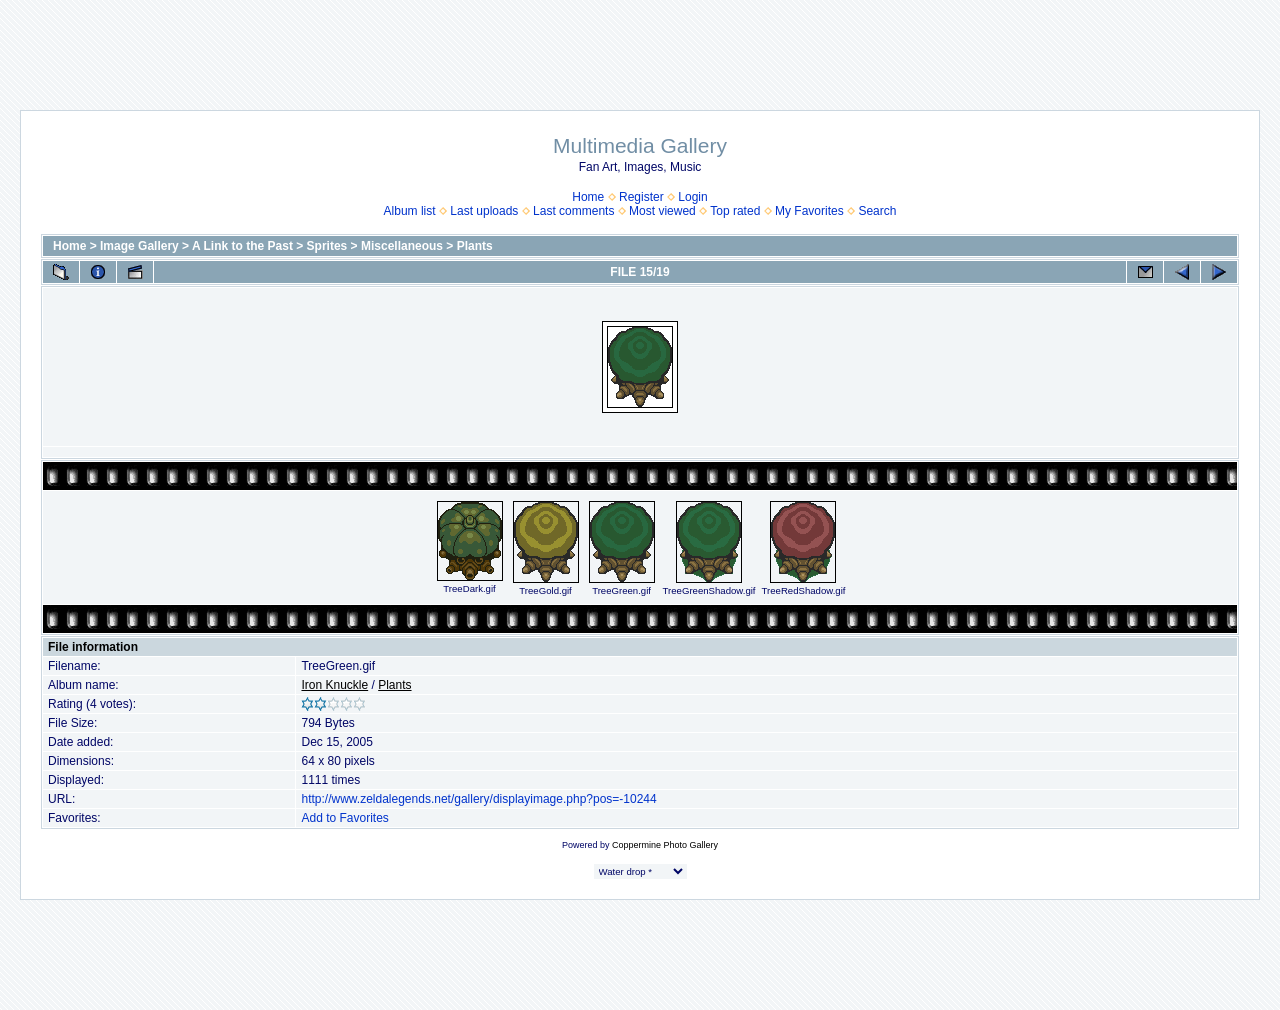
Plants (475, 246)
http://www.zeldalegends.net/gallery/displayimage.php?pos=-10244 (478, 799)
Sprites (327, 246)
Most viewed (662, 211)
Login (692, 197)
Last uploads (484, 211)
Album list (410, 211)
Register (641, 197)
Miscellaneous (402, 246)
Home (588, 197)
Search (877, 211)
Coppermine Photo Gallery (665, 845)
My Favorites (809, 211)
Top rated (735, 211)
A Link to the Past (242, 246)
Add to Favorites (344, 818)
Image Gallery (139, 246)
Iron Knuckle (334, 685)
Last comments (573, 211)
